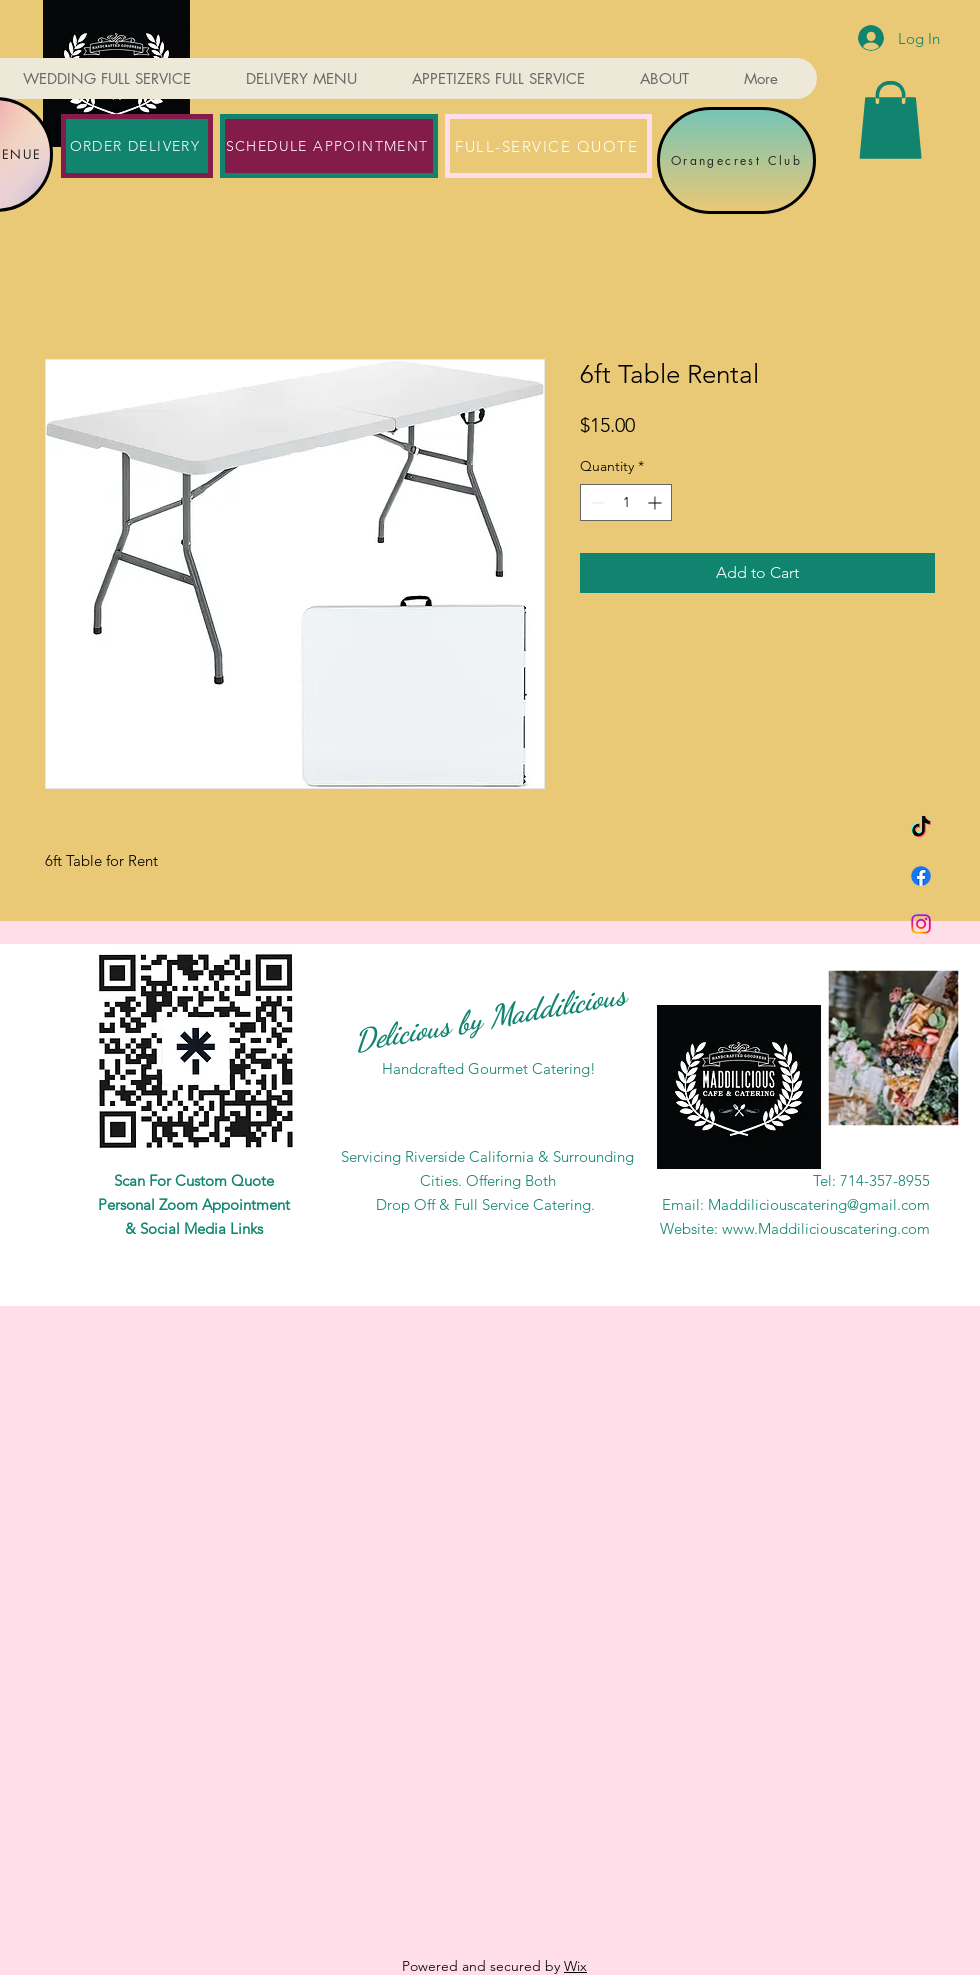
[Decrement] (595, 502)
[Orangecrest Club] (736, 160)
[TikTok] (921, 828)
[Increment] (656, 502)
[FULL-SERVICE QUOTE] (548, 146)
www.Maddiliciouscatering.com (826, 1228)
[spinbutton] (626, 502)
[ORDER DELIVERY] (137, 146)
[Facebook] (921, 876)
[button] (890, 120)
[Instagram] (921, 924)
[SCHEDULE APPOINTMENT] (329, 146)
